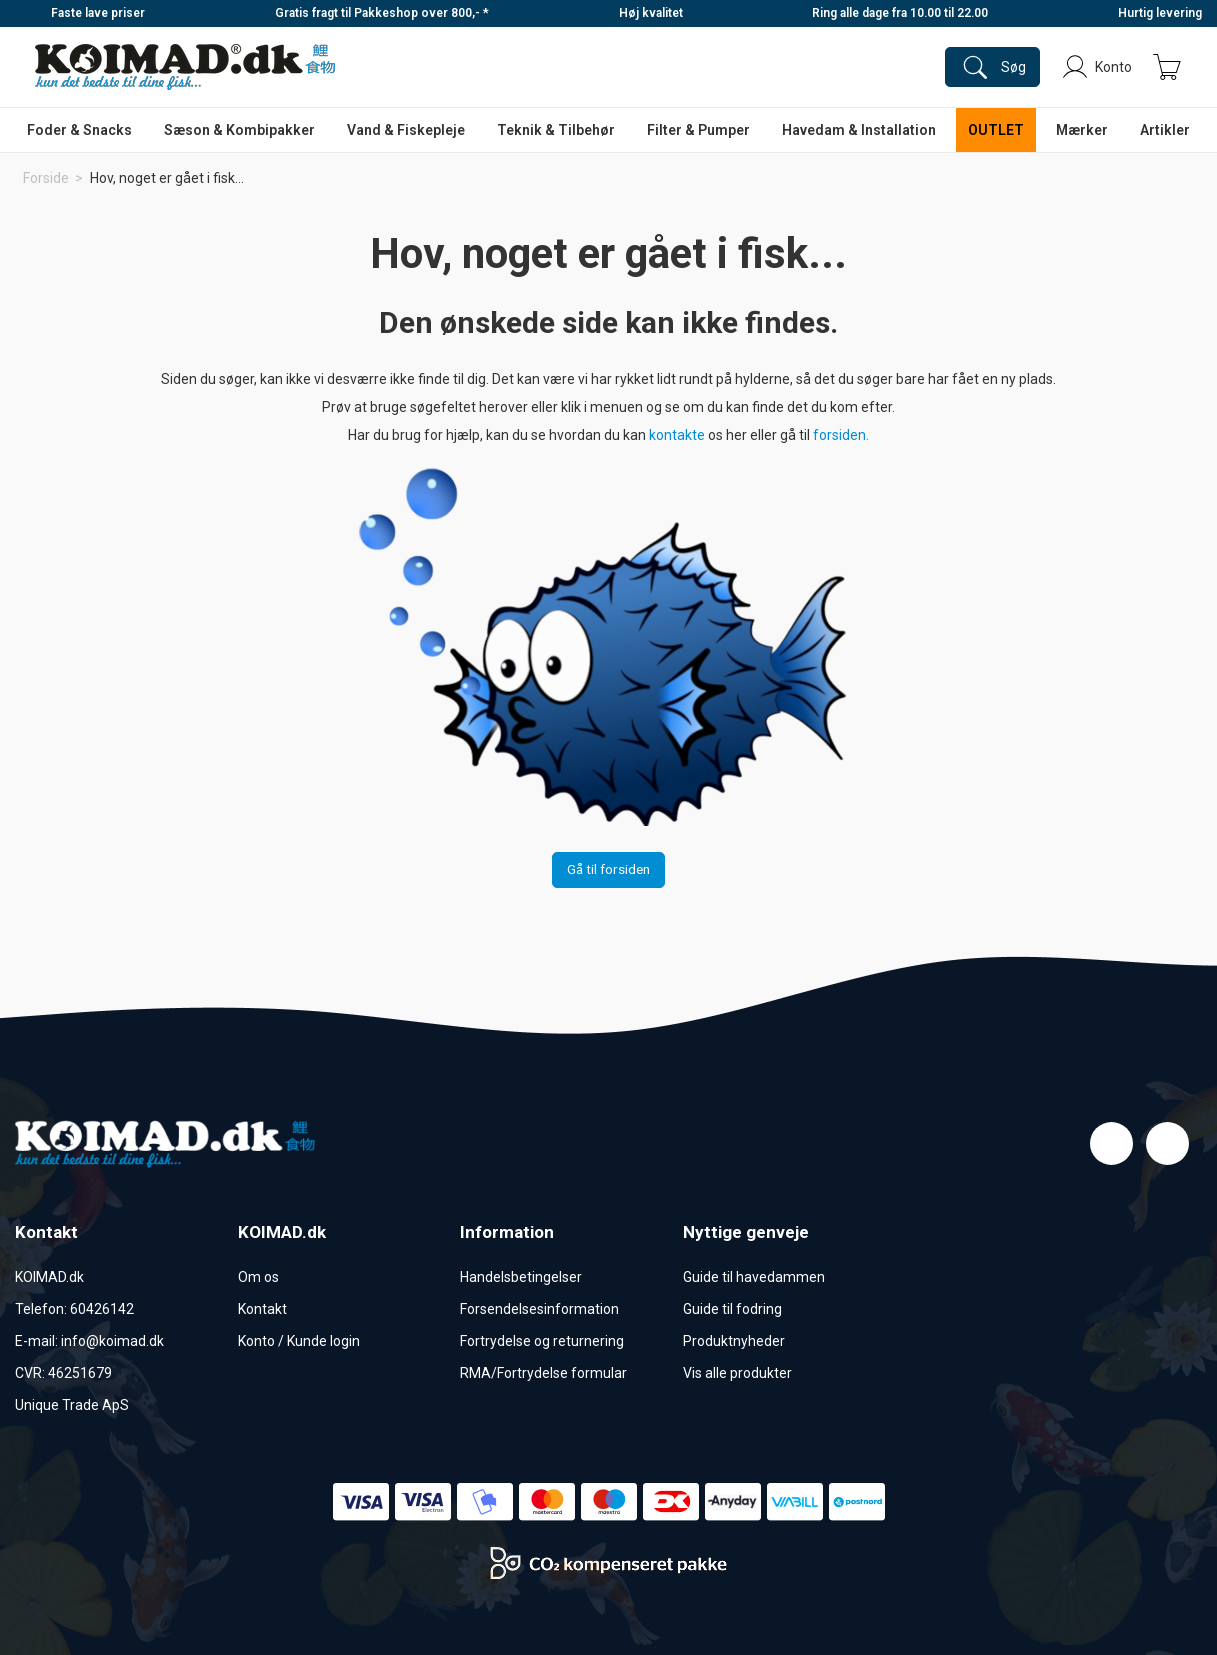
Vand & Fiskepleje (406, 130)
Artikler (1165, 130)
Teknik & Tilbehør (556, 130)
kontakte (678, 435)
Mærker (1082, 130)
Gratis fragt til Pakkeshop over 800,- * (382, 13)
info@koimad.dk (112, 1341)
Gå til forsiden (608, 869)
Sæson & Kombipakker (239, 130)
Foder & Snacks (79, 130)
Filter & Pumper (698, 130)
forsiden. (841, 435)
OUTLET (996, 130)
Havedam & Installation (859, 130)
